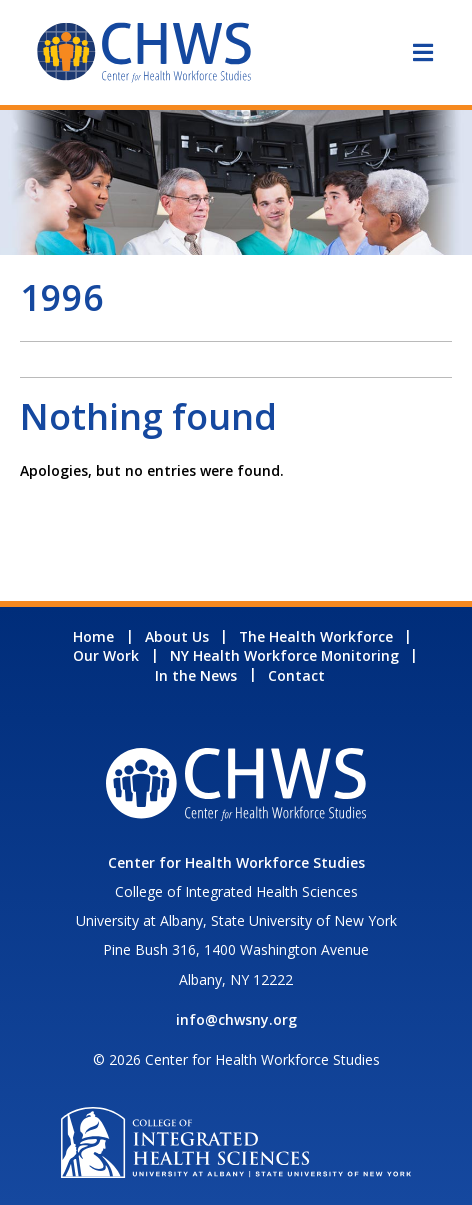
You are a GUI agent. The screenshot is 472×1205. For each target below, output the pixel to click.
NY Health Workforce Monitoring (284, 655)
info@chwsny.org (236, 1019)
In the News (196, 675)
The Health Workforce (316, 636)
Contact (296, 675)
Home (93, 636)
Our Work (106, 655)
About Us (177, 636)
